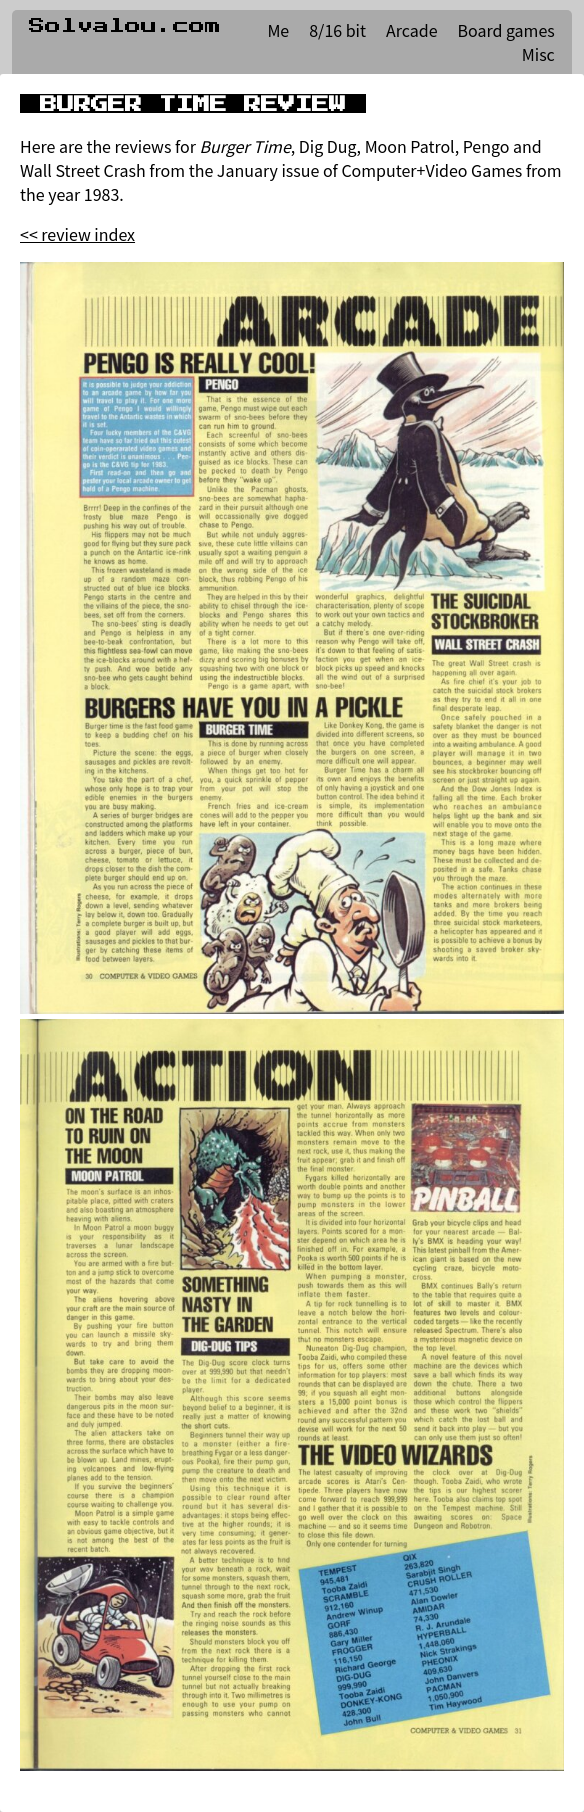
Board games (506, 30)
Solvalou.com (125, 26)
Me (278, 30)
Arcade (411, 30)
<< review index (77, 234)
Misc (538, 54)
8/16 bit (337, 30)
